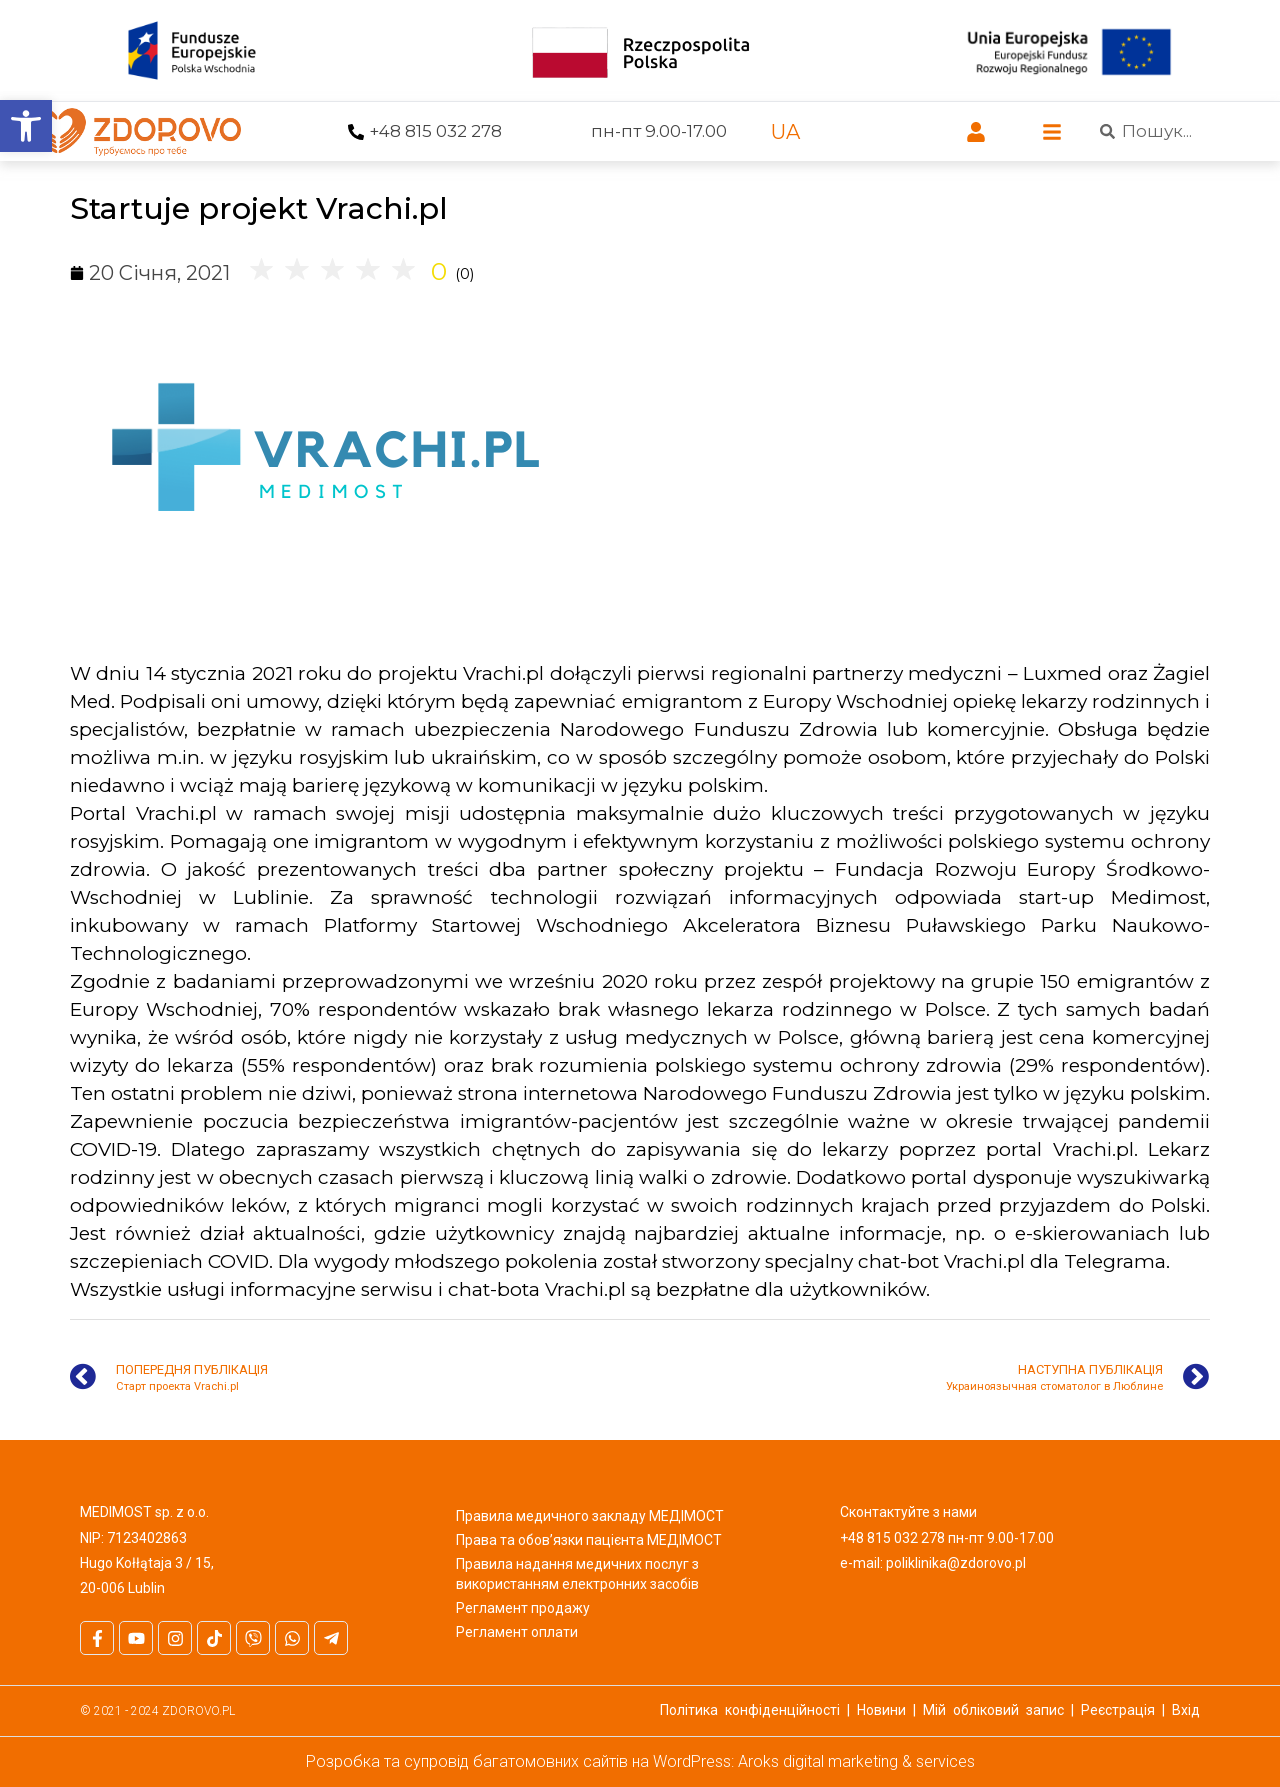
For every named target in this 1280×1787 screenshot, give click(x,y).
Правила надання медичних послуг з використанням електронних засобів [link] (577, 1574)
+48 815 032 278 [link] (435, 131)
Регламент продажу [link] (523, 1608)
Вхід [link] (1186, 1710)
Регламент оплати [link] (517, 1632)
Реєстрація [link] (1118, 1710)
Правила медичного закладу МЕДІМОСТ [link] (590, 1516)
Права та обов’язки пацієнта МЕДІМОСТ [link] (589, 1540)
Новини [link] (881, 1710)
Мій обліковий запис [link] (993, 1710)
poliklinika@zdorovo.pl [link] (956, 1563)
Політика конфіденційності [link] (750, 1710)
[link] (26, 126)
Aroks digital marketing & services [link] (856, 1761)
